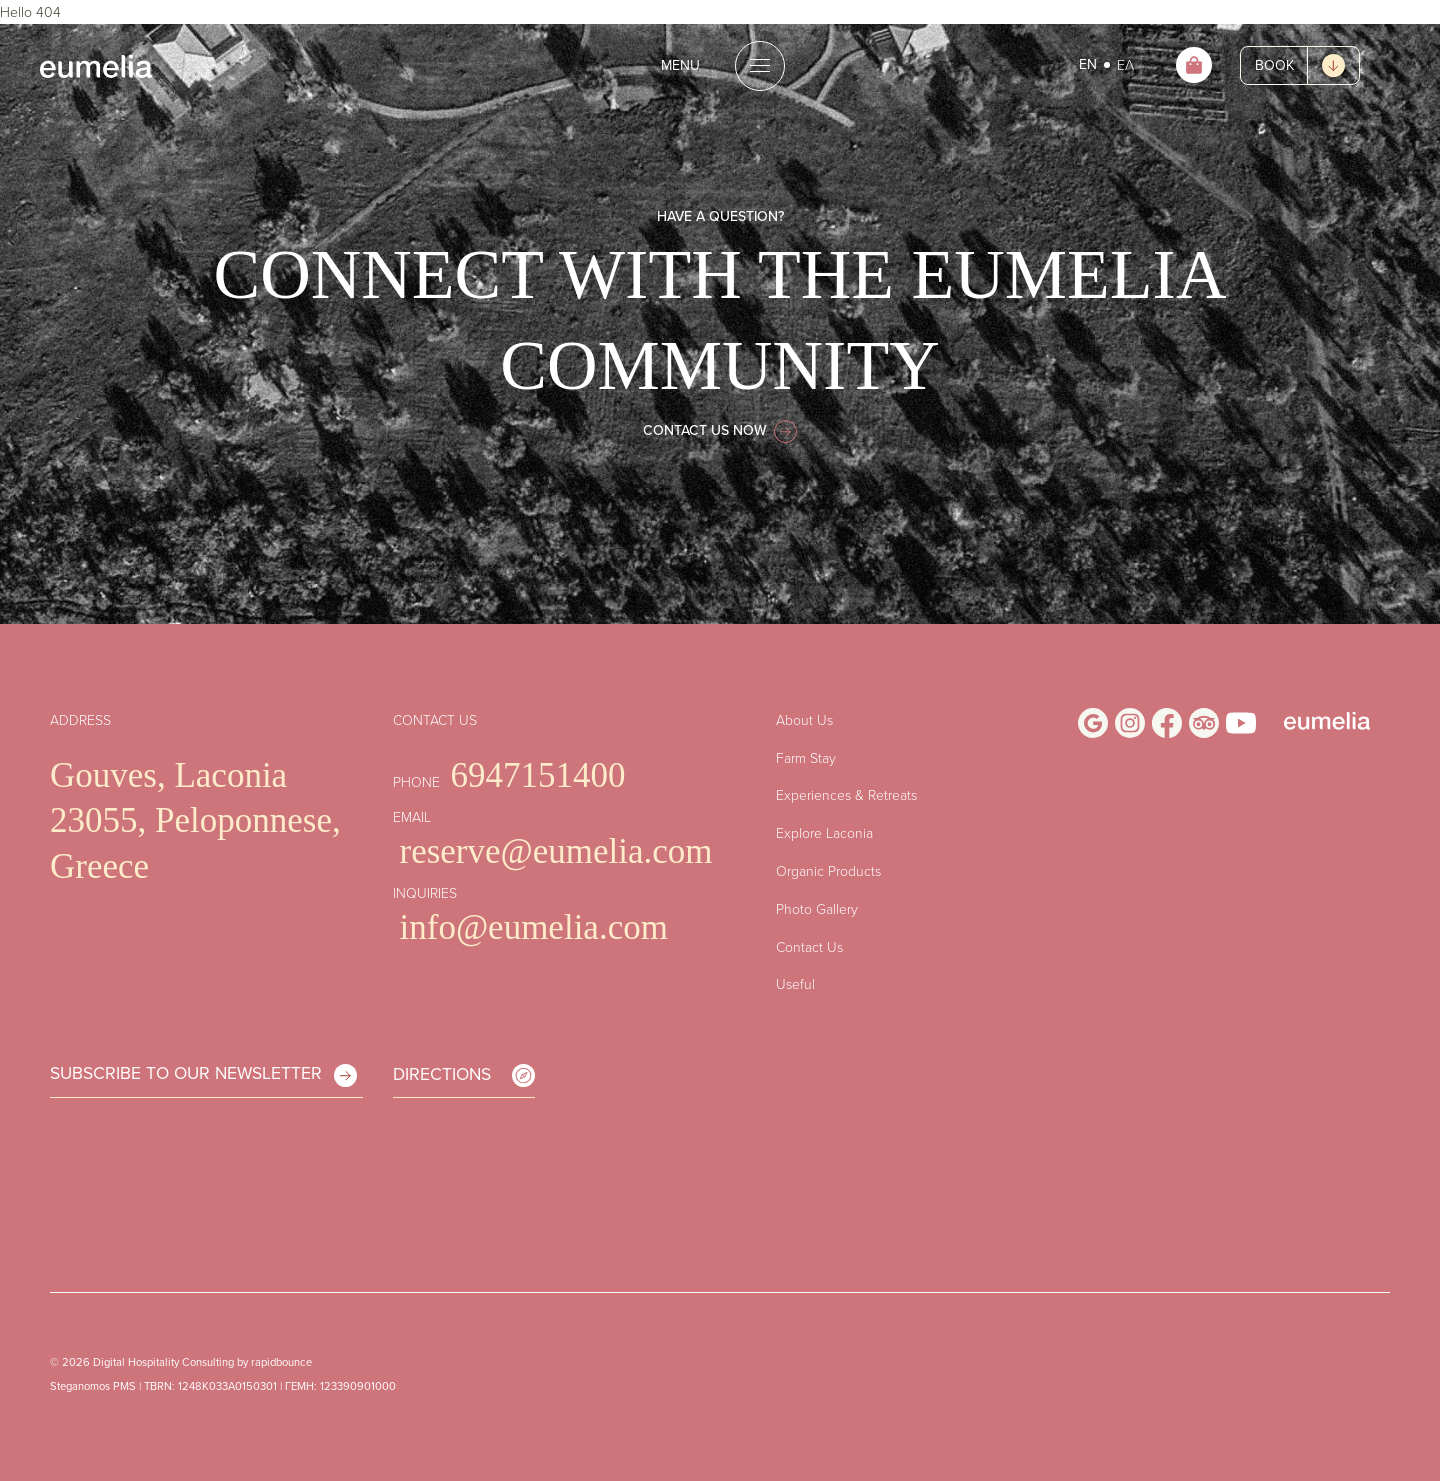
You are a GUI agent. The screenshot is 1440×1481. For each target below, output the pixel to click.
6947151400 (538, 775)
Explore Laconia (824, 832)
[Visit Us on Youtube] (1241, 723)
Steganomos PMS (93, 1386)
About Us (804, 719)
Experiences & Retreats (846, 794)
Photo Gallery (817, 908)
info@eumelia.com (534, 927)
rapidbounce (281, 1362)
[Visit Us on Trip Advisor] (1204, 723)
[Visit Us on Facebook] (1167, 723)
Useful (795, 983)
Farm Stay (806, 757)
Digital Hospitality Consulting (163, 1362)
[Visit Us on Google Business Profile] (1093, 723)
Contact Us (809, 946)
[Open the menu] (720, 66)
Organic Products (828, 870)
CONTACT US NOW (720, 430)
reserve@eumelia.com (556, 851)
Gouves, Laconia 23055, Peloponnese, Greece (195, 821)
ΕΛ (1125, 64)
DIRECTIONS (464, 1074)
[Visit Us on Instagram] (1130, 723)
